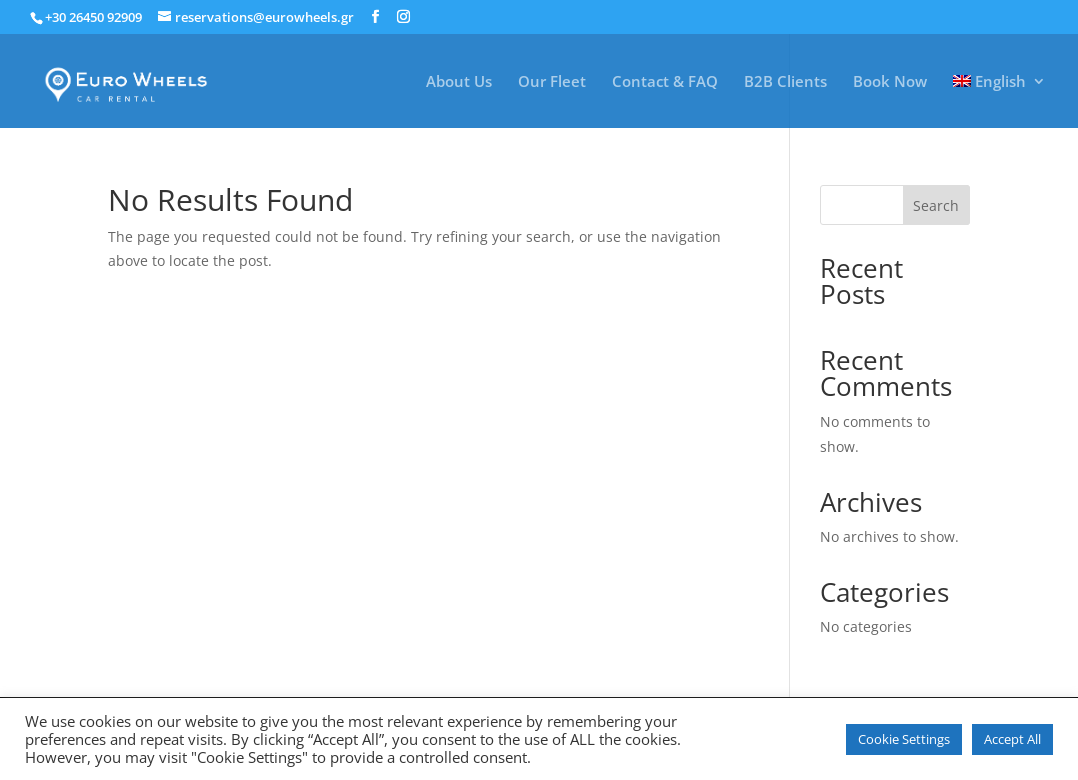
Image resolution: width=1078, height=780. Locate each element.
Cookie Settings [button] (904, 739)
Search (936, 205)
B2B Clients (785, 82)
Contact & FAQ (665, 82)
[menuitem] (1000, 101)
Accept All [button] (1012, 739)
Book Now (890, 82)
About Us (459, 82)
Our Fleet (552, 82)
